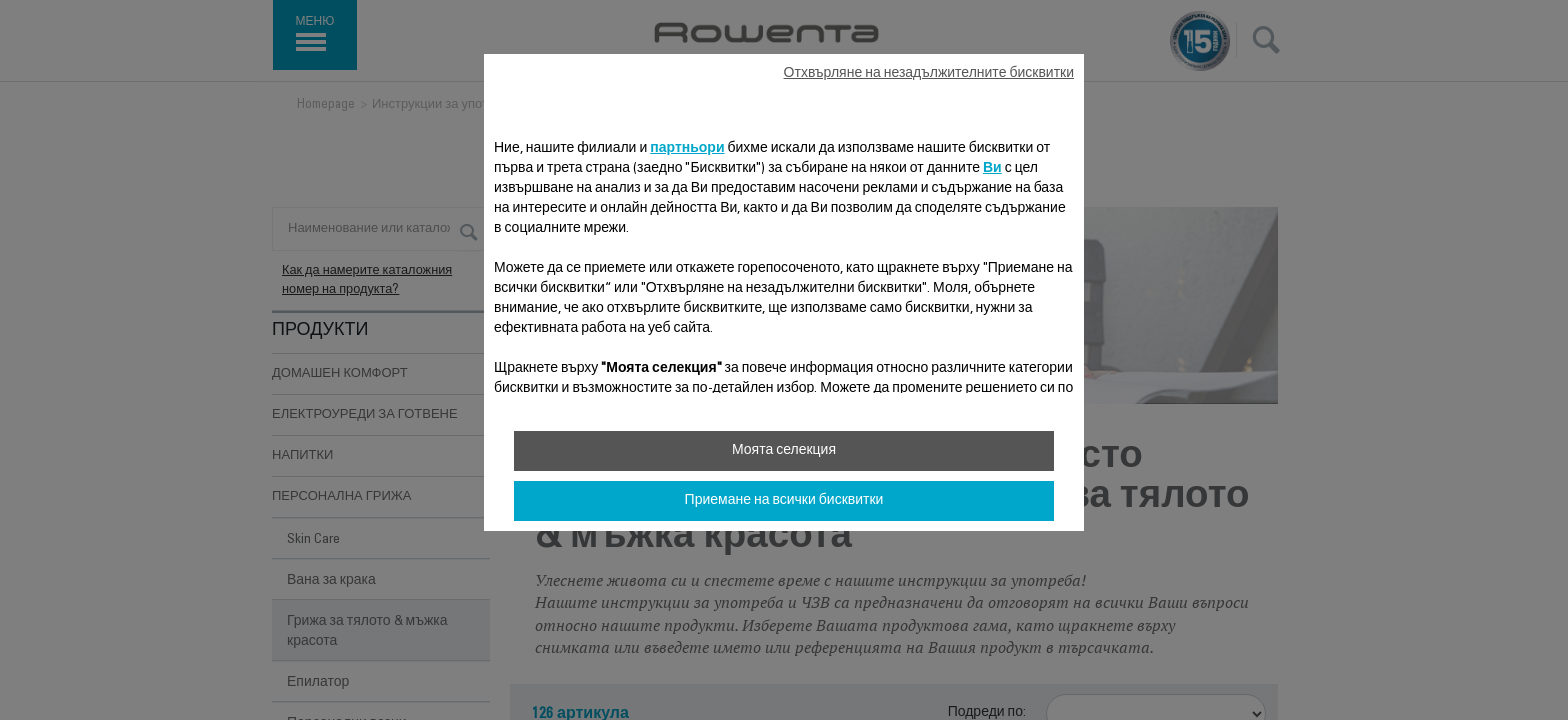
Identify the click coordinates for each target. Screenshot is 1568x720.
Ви (992, 169)
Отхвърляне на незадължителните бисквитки (929, 74)
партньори (687, 149)
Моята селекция (784, 451)
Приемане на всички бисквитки (784, 501)
